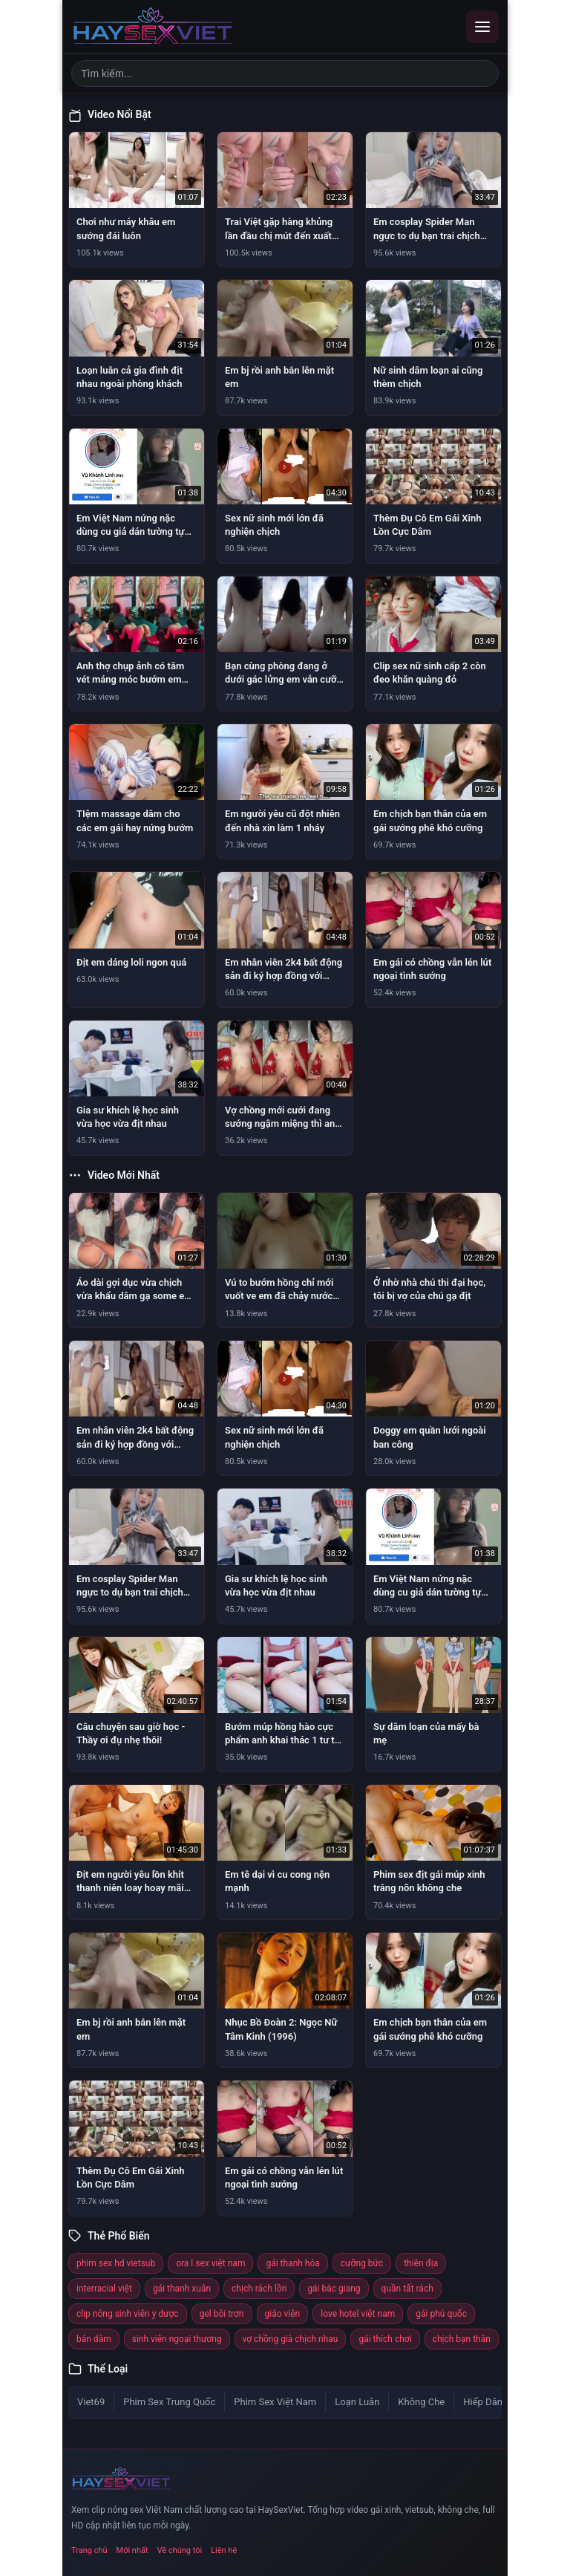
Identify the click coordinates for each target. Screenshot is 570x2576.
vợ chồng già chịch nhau (290, 2339)
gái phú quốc (441, 2314)
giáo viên (283, 2314)
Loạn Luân (357, 2401)
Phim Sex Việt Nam (275, 2401)
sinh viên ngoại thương (177, 2339)
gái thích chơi (384, 2339)
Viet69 (91, 2401)
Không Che (421, 2401)
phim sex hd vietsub (115, 2263)
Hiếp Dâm (484, 2401)
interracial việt (104, 2288)
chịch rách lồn (259, 2288)
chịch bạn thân (462, 2339)
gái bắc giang (333, 2288)
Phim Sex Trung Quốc (169, 2401)
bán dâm (93, 2339)
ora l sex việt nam (210, 2263)
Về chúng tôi (180, 2550)
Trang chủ (89, 2550)
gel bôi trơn (222, 2314)
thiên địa (421, 2263)
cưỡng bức (362, 2263)
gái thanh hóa (292, 2263)
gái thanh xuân (182, 2288)
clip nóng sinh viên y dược (127, 2314)
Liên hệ (224, 2550)
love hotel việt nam (358, 2314)
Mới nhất (132, 2550)
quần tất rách (407, 2288)
